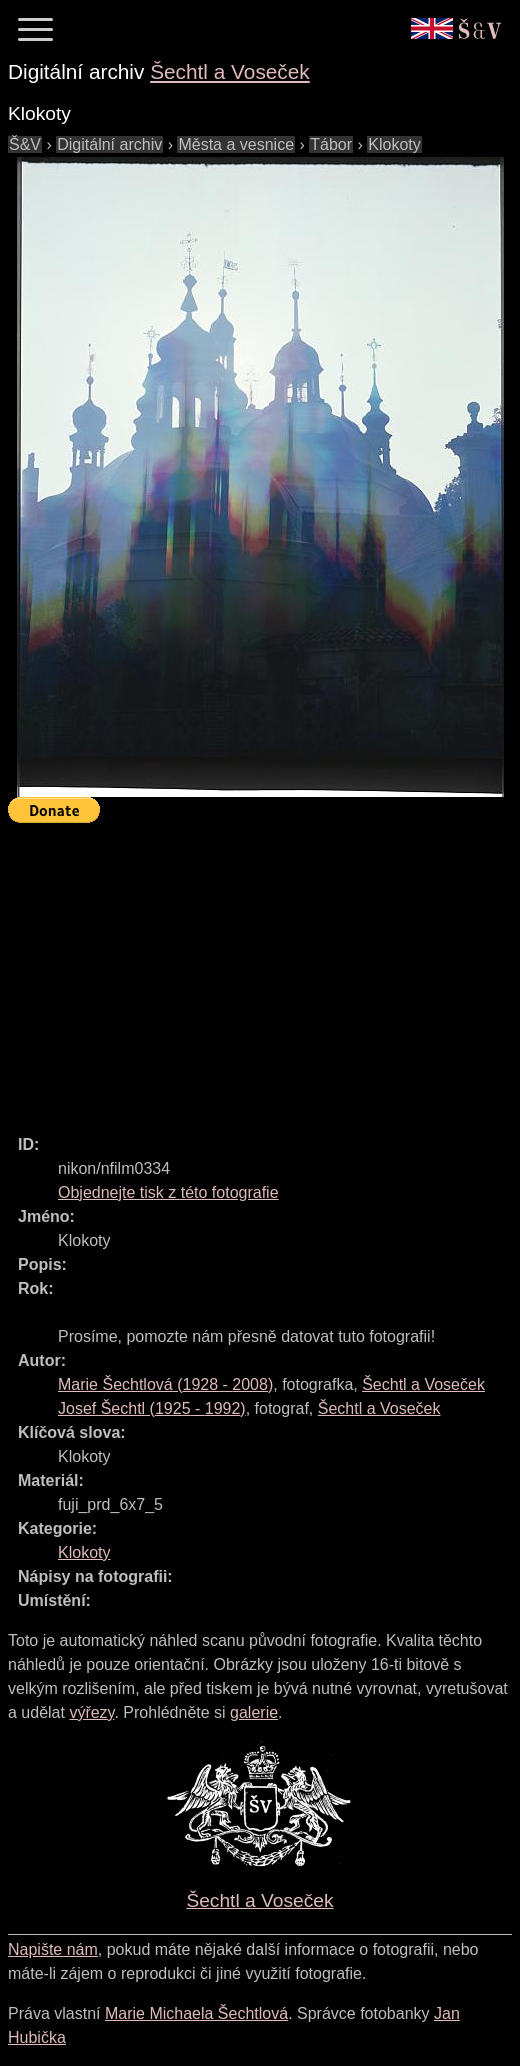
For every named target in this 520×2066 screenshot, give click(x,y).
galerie (254, 1712)
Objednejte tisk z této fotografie (168, 1192)
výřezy (91, 1712)
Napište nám (53, 1949)
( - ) (165, 1384)
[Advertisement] (264, 970)
